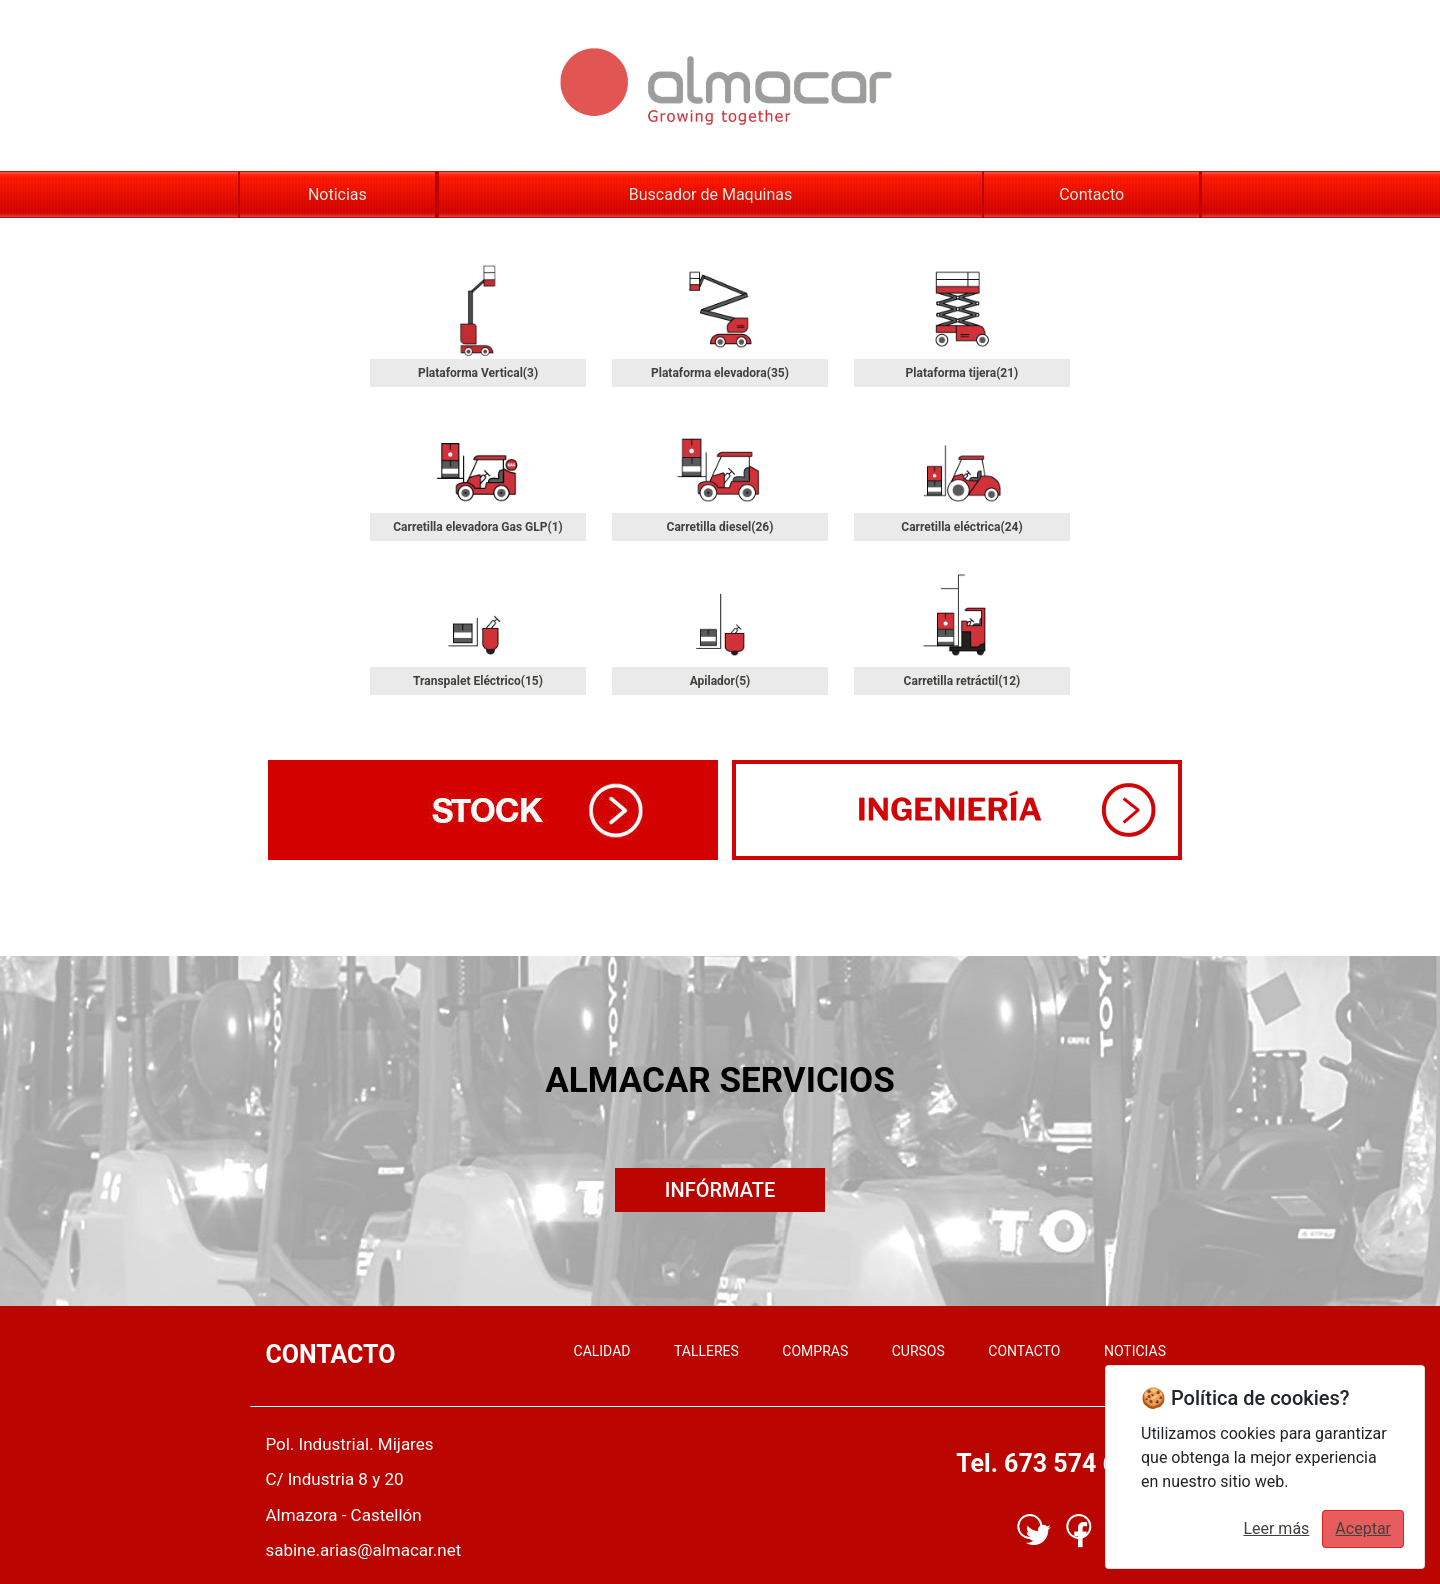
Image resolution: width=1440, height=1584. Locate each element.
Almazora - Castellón (343, 1515)
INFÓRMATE (720, 1190)
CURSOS (918, 1351)
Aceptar (1363, 1528)
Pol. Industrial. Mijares (349, 1444)
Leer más (1276, 1528)
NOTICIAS (1135, 1351)
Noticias (337, 194)
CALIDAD (602, 1351)
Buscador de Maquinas (710, 194)
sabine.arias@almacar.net (363, 1550)
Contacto (1091, 194)
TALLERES (706, 1351)
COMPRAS (815, 1351)
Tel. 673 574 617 (1050, 1463)
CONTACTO (1024, 1351)
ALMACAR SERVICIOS (719, 1080)
